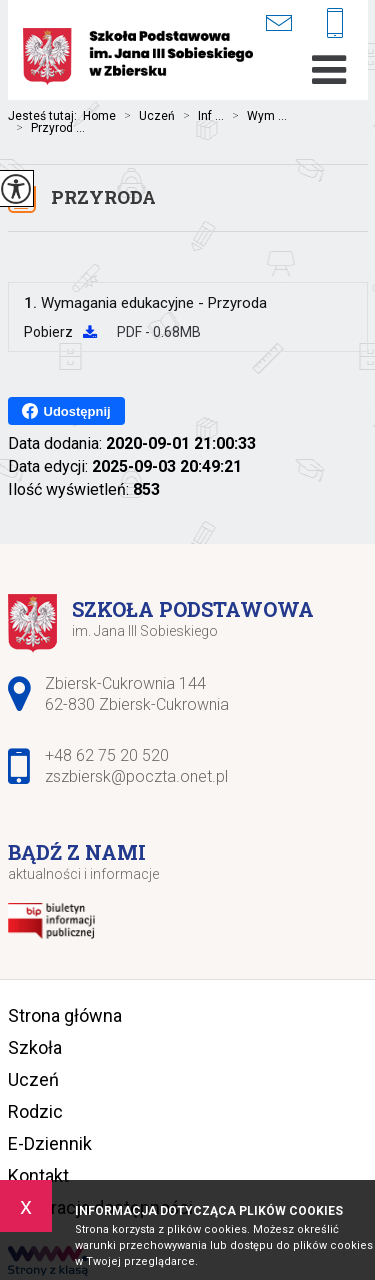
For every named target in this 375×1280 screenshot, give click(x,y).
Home (99, 116)
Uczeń (145, 116)
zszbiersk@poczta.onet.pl (278, 22)
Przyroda (103, 197)
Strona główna (65, 1015)
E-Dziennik (50, 1143)
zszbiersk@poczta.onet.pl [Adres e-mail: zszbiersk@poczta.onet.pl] (136, 776)
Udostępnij (66, 411)
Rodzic (35, 1111)
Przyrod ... (46, 128)
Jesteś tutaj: (45, 116)
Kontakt (38, 1175)
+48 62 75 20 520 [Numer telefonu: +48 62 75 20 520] (107, 755)
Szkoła (35, 1047)
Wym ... (255, 116)
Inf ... (199, 116)
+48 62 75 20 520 (335, 24)
